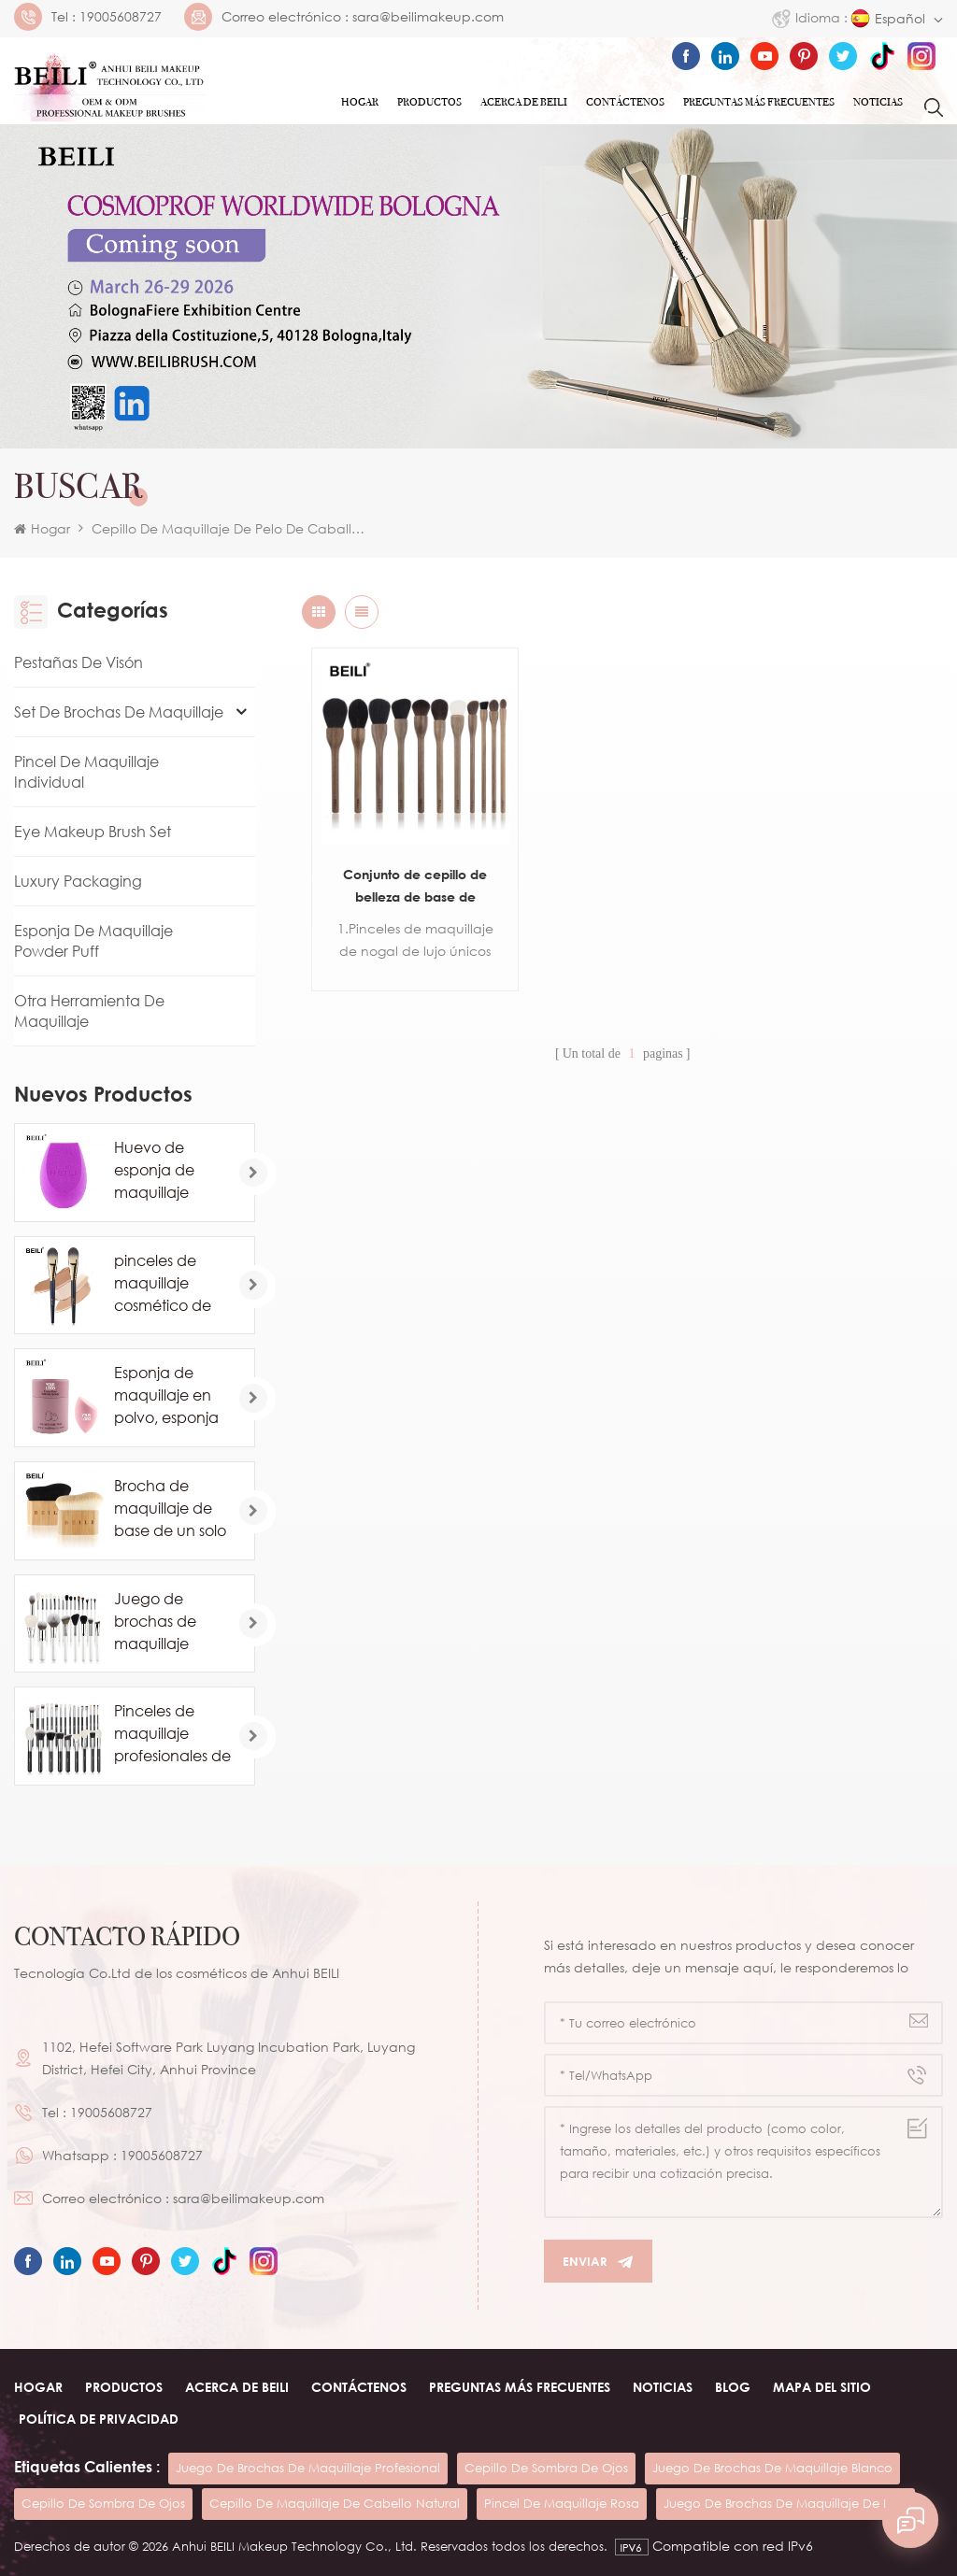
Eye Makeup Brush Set (92, 831)
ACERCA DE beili (237, 2387)
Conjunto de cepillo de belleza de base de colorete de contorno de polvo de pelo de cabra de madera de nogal (409, 875)
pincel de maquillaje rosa (561, 2503)
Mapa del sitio (822, 2387)
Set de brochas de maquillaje (118, 712)
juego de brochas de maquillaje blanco (772, 2467)
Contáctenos (625, 101)
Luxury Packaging (78, 881)
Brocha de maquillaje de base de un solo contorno (170, 1509)
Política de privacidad (99, 2419)
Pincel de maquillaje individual (86, 771)
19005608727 (120, 16)
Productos (429, 101)
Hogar (360, 101)
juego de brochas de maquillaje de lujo (785, 2503)
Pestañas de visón (78, 662)
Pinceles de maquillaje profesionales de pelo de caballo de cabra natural (172, 1734)
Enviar (598, 2262)
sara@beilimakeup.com (428, 16)
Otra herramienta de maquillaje (89, 1011)
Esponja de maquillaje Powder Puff (93, 941)
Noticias (878, 101)
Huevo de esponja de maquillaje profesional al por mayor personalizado (164, 1170)
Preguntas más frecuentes (759, 101)
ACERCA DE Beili (523, 101)
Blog (732, 2387)
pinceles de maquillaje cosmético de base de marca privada (169, 1283)
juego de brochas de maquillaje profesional (308, 2467)
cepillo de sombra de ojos (546, 2467)
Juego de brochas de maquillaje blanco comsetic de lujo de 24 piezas (172, 1622)
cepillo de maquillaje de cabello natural (334, 2503)
